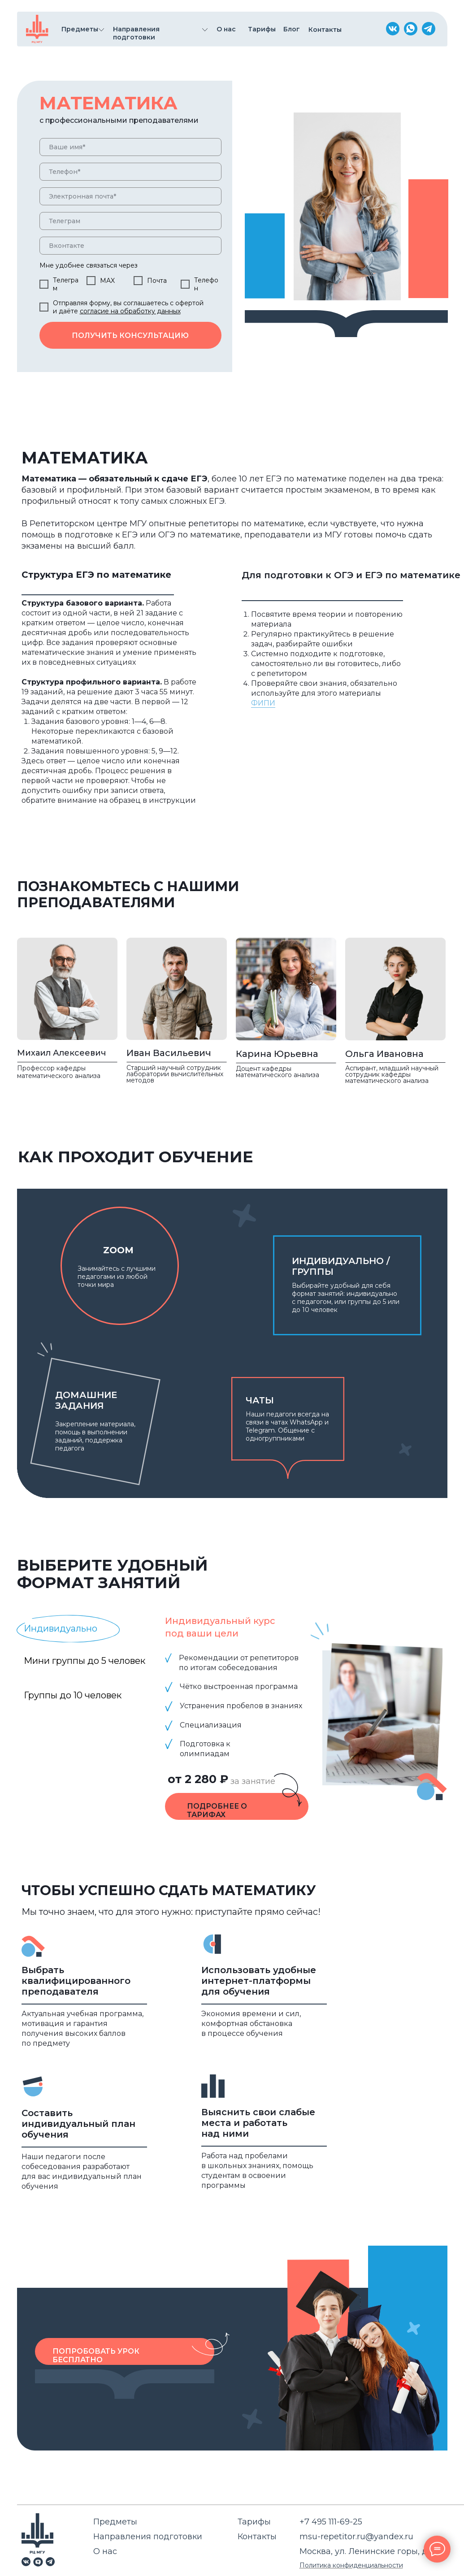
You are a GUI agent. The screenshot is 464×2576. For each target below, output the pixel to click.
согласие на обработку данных (130, 311)
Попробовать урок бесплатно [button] (95, 2355)
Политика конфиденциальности (351, 2565)
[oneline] (130, 221)
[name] (130, 147)
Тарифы (254, 2522)
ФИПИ (263, 703)
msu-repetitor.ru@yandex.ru (356, 2536)
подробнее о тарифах (217, 1810)
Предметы (115, 2522)
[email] (130, 196)
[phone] (130, 172)
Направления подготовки (147, 2536)
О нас (105, 2551)
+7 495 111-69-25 (330, 2522)
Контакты (257, 2536)
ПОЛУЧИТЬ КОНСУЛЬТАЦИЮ (130, 335)
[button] (211, 2344)
